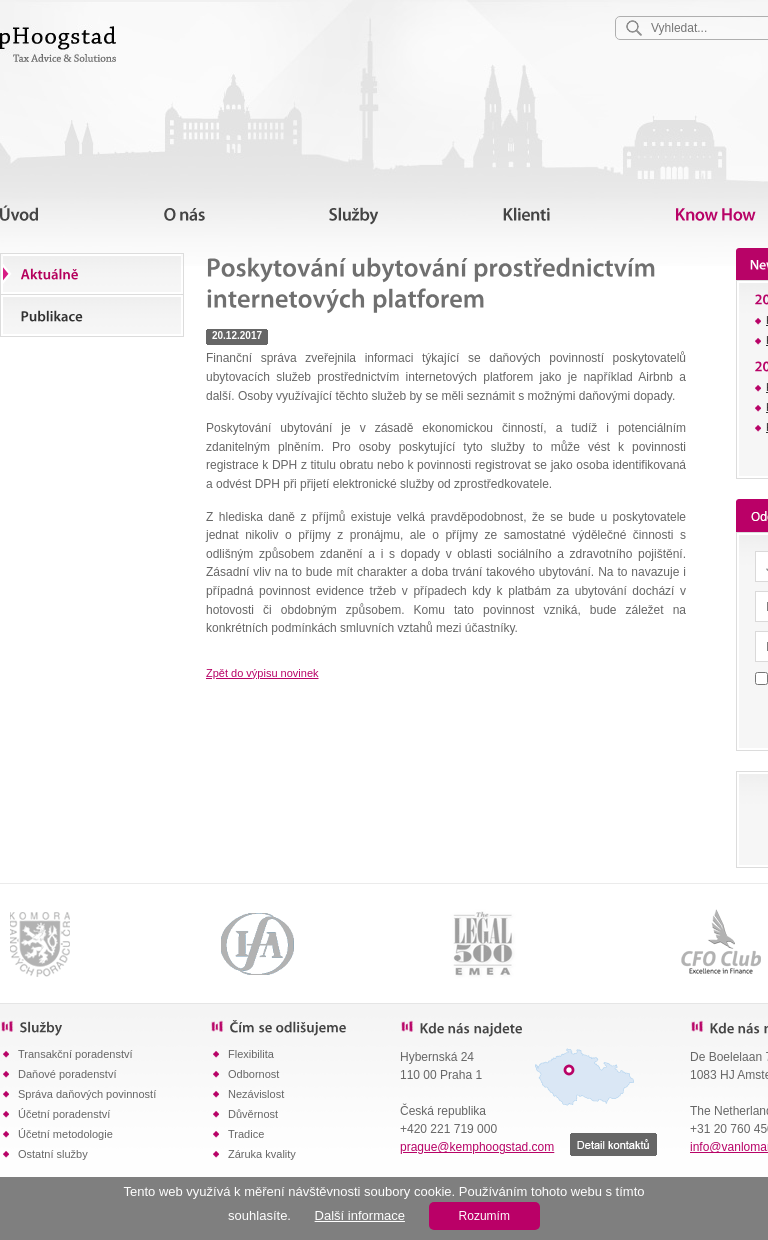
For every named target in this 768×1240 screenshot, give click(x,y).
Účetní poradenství (64, 1114)
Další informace (360, 1215)
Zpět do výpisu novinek (262, 673)
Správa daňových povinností (87, 1094)
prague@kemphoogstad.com (477, 1147)
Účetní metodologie (65, 1134)
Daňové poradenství (67, 1074)
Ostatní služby (53, 1154)
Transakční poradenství (75, 1054)
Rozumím (484, 1216)
